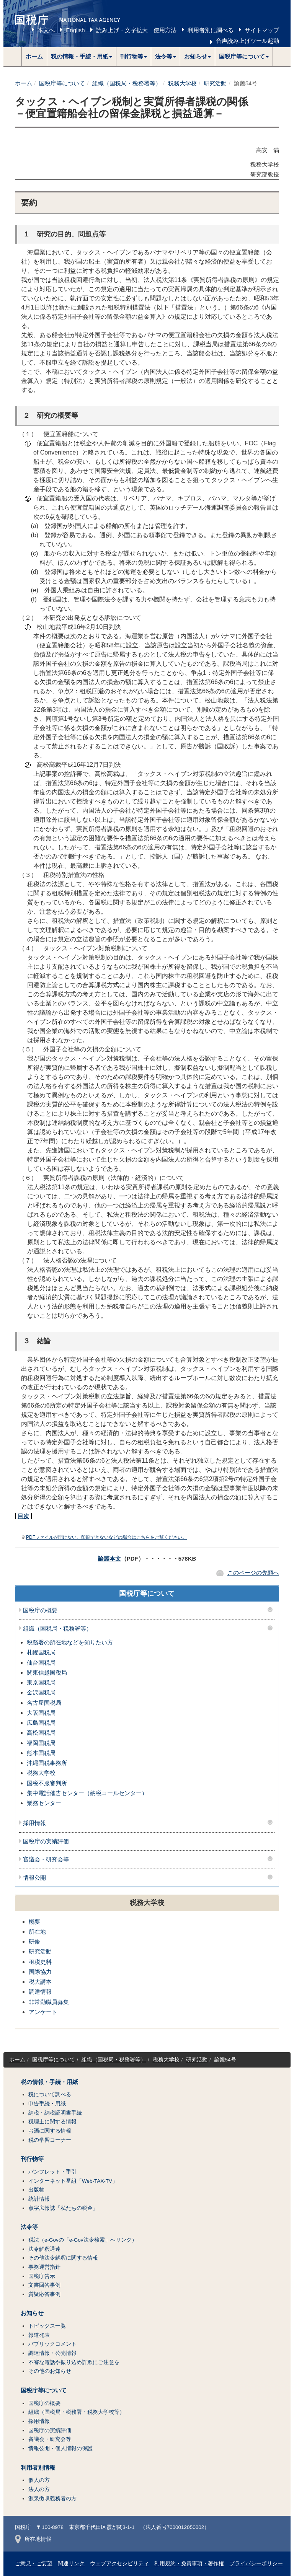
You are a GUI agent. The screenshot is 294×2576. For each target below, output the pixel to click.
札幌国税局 (41, 1652)
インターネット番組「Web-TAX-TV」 (73, 2181)
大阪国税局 (41, 1712)
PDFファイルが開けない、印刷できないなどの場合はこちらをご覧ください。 (106, 1537)
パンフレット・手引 (52, 2172)
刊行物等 (32, 2159)
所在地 (37, 1931)
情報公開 (34, 1878)
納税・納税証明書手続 (55, 2113)
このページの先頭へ (253, 1572)
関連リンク (71, 2563)
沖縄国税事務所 (47, 1763)
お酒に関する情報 (49, 2131)
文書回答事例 (44, 2285)
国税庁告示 (41, 2276)
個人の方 (39, 2480)
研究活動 (215, 83)
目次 (23, 1516)
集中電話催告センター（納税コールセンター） (87, 1793)
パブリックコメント (52, 2344)
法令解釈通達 (44, 2249)
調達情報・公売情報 (52, 2353)
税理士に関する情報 (52, 2122)
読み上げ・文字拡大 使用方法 (136, 30)
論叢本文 (109, 1558)
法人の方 (39, 2489)
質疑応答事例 (44, 2294)
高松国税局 (41, 1732)
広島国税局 (41, 1722)
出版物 (36, 2190)
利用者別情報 (38, 2468)
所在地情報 (33, 2539)
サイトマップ (262, 30)
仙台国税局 (41, 1662)
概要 (34, 1921)
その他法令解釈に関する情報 (63, 2258)
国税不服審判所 (47, 1783)
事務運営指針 (44, 2267)
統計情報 (39, 2199)
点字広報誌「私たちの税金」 (63, 2208)
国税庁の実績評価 (46, 1841)
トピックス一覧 (47, 2326)
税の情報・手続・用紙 (49, 2082)
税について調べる (49, 2094)
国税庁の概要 (40, 1610)
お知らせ (32, 2313)
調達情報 (40, 1991)
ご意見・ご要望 (33, 2563)
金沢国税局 (41, 1692)
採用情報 (34, 1823)
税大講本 (40, 1981)
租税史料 (40, 1961)
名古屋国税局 (44, 1702)
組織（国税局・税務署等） (126, 83)
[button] (81, 56)
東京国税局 (41, 1682)
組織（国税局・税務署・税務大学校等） (76, 2412)
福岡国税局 (41, 1743)
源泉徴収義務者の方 (52, 2498)
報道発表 (39, 2335)
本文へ (46, 30)
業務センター (44, 1803)
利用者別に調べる (211, 30)
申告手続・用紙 (47, 2104)
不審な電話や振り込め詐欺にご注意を (73, 2362)
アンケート (43, 2012)
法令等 (29, 2227)
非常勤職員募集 (49, 2002)
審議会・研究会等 (46, 1859)
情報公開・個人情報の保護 (60, 2448)
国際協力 (40, 1971)
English (75, 30)
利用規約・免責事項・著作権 (189, 2563)
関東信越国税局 (47, 1672)
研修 (34, 1941)
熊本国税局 (41, 1753)
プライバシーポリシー (256, 2563)
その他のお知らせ (49, 2371)
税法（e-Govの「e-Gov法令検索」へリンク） (82, 2240)
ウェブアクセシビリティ (119, 2563)
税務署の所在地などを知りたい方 (70, 1642)
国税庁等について (62, 83)
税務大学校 (182, 83)
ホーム (34, 56)
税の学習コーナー (49, 2140)
